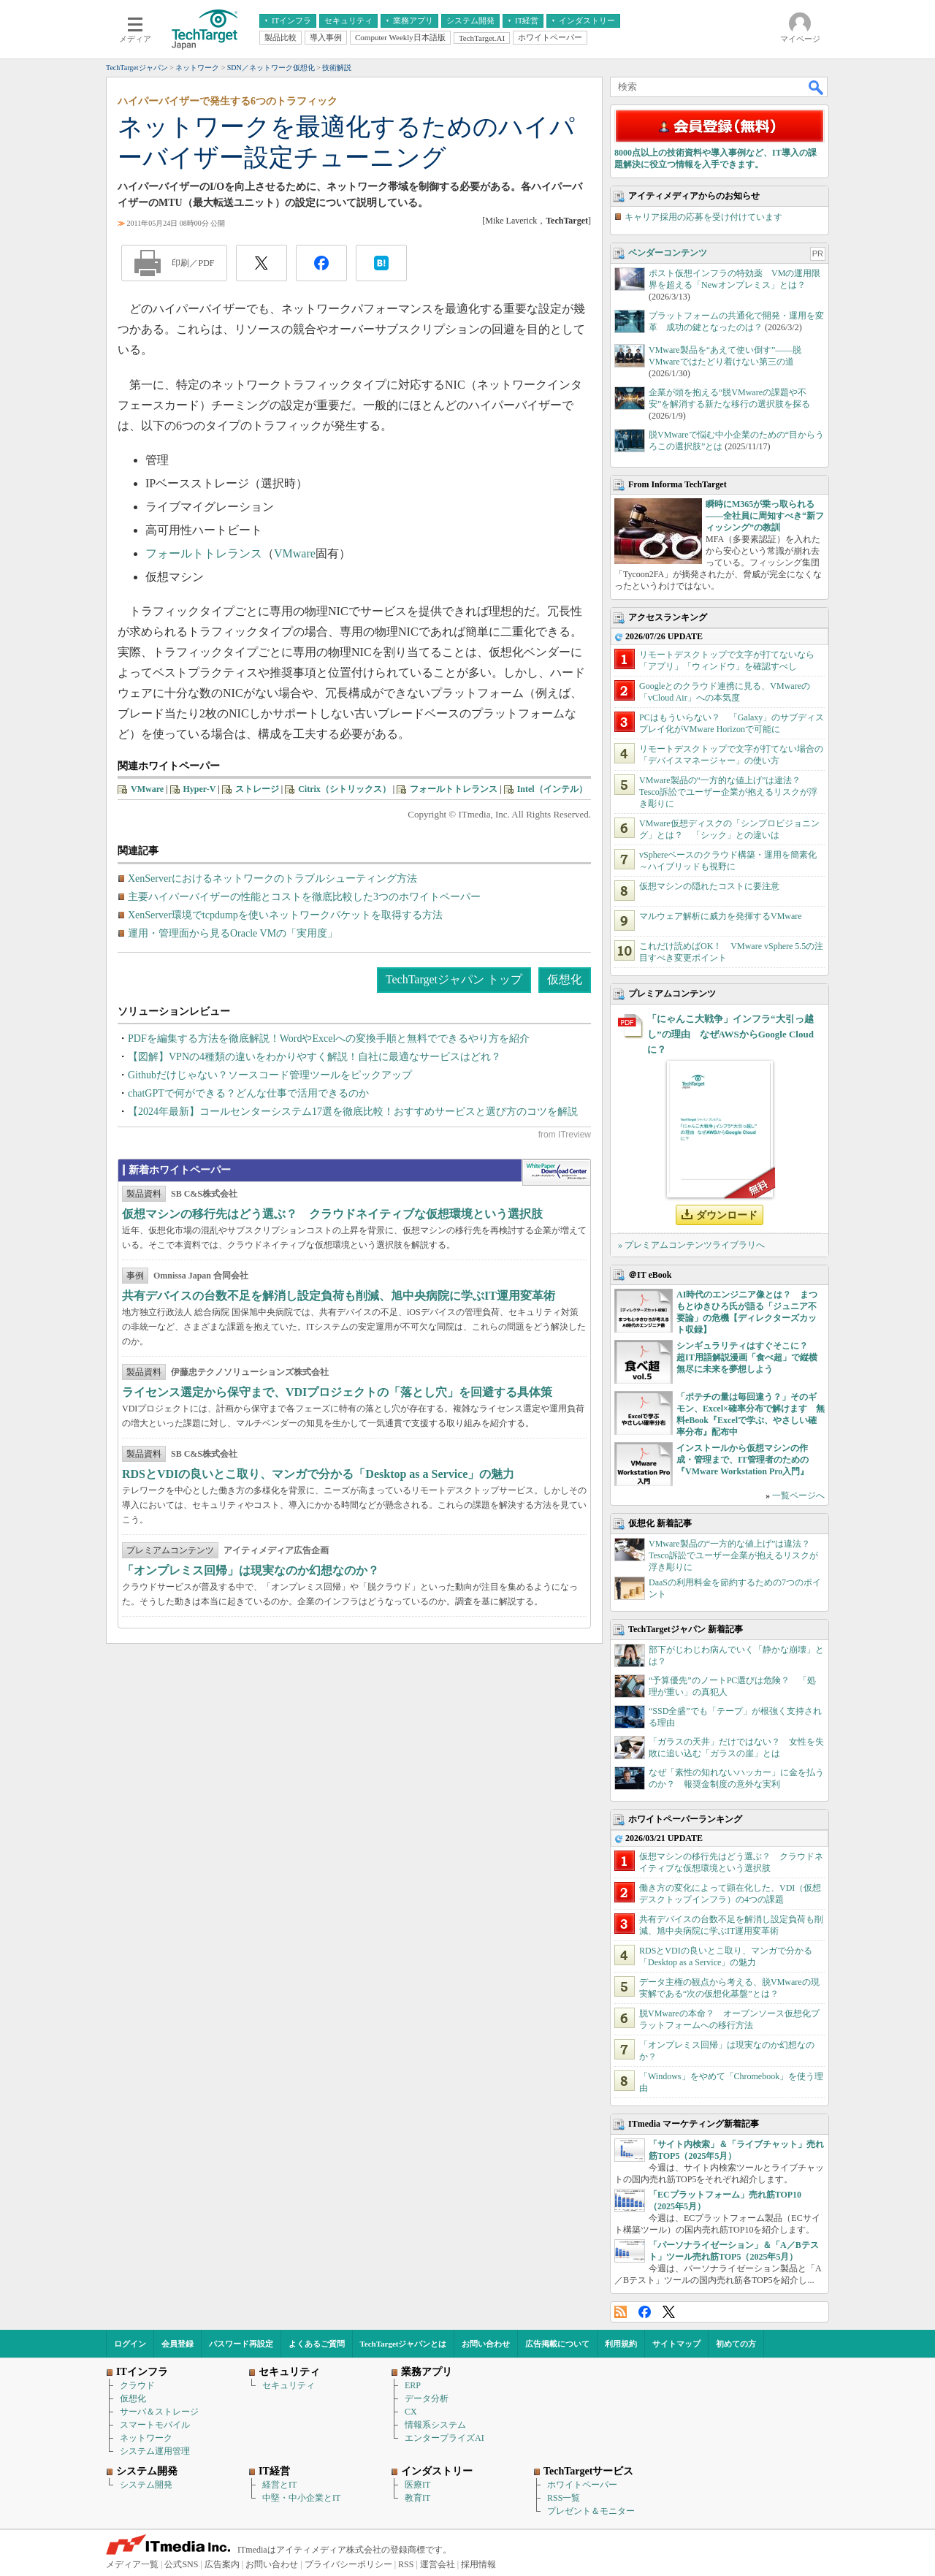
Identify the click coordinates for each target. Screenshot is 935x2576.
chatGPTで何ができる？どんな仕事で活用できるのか (248, 1093)
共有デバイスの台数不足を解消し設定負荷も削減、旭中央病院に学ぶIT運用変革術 (338, 1295)
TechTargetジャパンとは (403, 2343)
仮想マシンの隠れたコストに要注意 (709, 886)
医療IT (417, 2485)
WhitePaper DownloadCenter (556, 1172)
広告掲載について (557, 2343)
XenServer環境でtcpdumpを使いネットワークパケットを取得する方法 (285, 915)
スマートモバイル (155, 2425)
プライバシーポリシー (348, 2564)
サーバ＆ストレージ (159, 2412)
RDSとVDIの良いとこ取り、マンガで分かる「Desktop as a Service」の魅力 (318, 1474)
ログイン (130, 2343)
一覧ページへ (798, 1495)
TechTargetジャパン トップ (454, 979)
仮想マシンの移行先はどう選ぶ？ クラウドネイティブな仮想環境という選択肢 (332, 1214)
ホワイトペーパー (582, 2485)
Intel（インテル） (552, 789)
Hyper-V (199, 789)
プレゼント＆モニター (591, 2511)
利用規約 (621, 2343)
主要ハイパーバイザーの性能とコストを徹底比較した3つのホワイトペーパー (304, 896)
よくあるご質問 (317, 2343)
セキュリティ (288, 2385)
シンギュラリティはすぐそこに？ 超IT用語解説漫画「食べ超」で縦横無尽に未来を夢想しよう (746, 1357)
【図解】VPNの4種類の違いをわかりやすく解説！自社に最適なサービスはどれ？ (314, 1056)
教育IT (417, 2498)
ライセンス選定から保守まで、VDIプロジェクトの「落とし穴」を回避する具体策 (337, 1392)
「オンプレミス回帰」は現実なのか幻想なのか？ (250, 1570)
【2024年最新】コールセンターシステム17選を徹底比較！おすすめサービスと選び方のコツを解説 (353, 1111)
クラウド (137, 2385)
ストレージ (257, 789)
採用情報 (478, 2564)
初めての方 (736, 2343)
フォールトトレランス (203, 553)
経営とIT (279, 2485)
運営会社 (437, 2564)
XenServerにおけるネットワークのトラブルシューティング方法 (272, 878)
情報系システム (435, 2425)
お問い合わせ (486, 2343)
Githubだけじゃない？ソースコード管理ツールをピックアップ (270, 1075)
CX (411, 2412)
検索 (817, 87)
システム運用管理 (155, 2451)
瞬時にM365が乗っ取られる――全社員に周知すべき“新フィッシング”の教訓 (765, 516)
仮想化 (564, 979)
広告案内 (222, 2564)
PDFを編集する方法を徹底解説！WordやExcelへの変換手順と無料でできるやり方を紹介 (329, 1038)
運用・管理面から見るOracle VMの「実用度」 (232, 933)
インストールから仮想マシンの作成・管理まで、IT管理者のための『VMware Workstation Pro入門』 (742, 1459)
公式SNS (181, 2564)
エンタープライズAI (444, 2438)
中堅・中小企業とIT (301, 2498)
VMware (295, 553)
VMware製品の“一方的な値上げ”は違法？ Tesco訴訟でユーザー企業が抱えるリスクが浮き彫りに (728, 792)
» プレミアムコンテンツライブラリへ (691, 1245)
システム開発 (146, 2485)
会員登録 (177, 2343)
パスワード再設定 (241, 2343)
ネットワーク (146, 2438)
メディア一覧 (132, 2564)
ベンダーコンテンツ (667, 253)
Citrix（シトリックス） (344, 789)
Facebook (644, 2312)
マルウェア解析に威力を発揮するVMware (720, 916)
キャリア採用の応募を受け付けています (703, 217)
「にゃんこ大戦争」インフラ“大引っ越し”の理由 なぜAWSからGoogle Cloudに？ (730, 1034)
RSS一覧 (563, 2498)
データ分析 (427, 2398)
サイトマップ (676, 2343)
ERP (413, 2385)
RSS (620, 2312)
